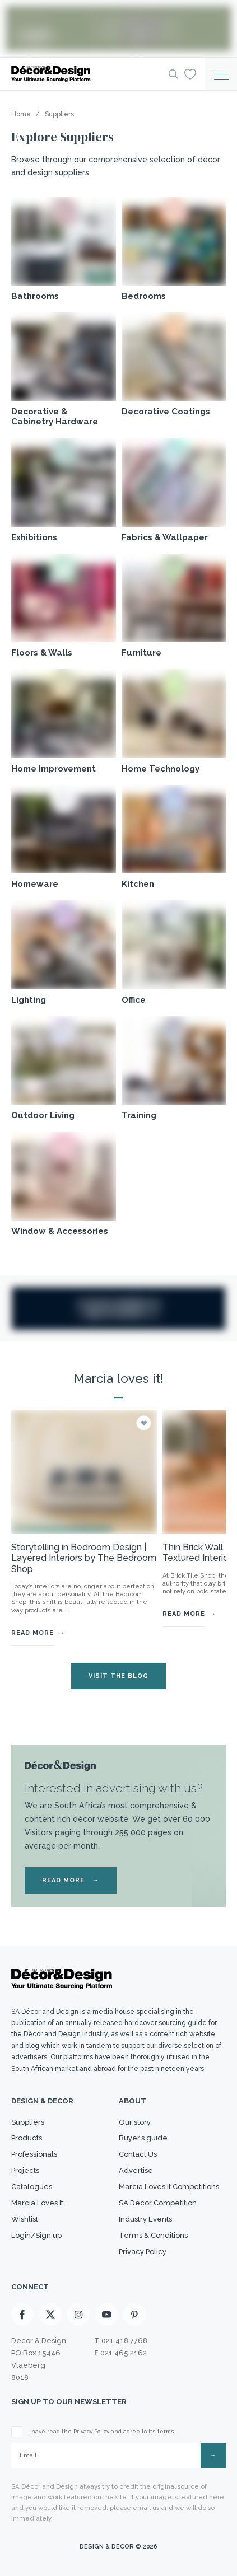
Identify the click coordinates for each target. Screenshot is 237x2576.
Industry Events (145, 2219)
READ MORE (70, 1880)
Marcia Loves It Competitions (169, 2186)
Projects (25, 2170)
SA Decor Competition (158, 2203)
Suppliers (27, 2122)
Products (26, 2138)
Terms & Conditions (153, 2235)
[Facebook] (22, 2314)
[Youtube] (106, 2314)
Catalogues (31, 2186)
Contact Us (138, 2154)
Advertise (136, 2170)
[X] (50, 2314)
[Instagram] (78, 2314)
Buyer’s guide (143, 2138)
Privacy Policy (142, 2251)
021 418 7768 (124, 2340)
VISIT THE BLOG (118, 1676)
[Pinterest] (134, 2314)
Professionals (34, 2154)
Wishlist (24, 2219)
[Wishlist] (190, 73)
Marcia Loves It (37, 2203)
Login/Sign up (36, 2235)
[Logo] (86, 74)
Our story (135, 2122)
